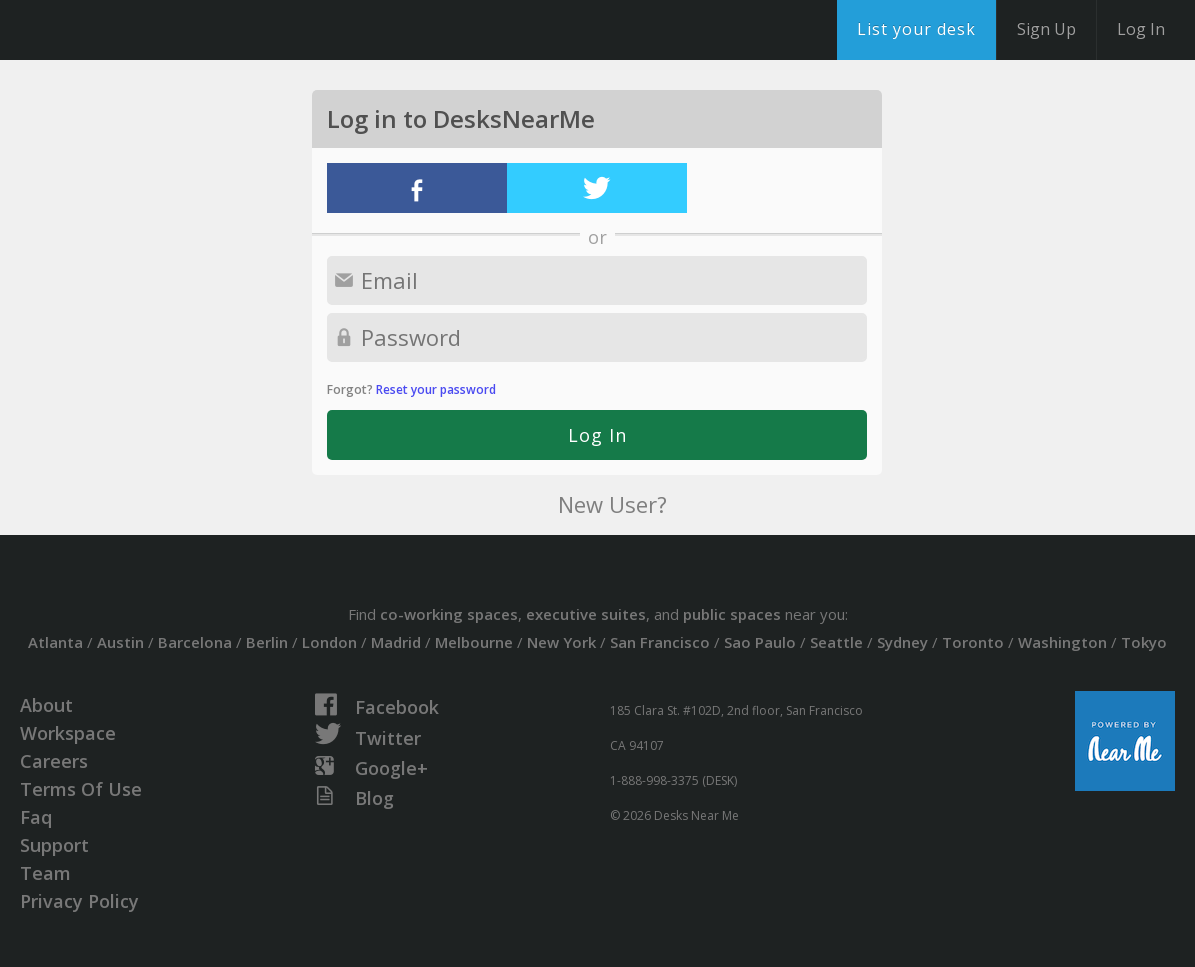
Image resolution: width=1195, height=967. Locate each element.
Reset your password (436, 389)
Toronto (973, 642)
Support (54, 845)
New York (561, 642)
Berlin (267, 642)
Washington (1062, 642)
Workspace (68, 733)
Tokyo (1144, 642)
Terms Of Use (81, 789)
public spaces (732, 614)
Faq (36, 817)
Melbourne (474, 642)
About (46, 705)
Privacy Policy (79, 901)
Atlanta (55, 642)
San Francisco (660, 642)
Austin (120, 642)
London (329, 642)
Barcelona (195, 642)
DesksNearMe (139, 30)
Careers (54, 761)
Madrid (396, 642)
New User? (612, 504)
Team (45, 873)
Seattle (836, 642)
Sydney (902, 642)
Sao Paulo (760, 642)
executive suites (586, 614)
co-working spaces (449, 614)
